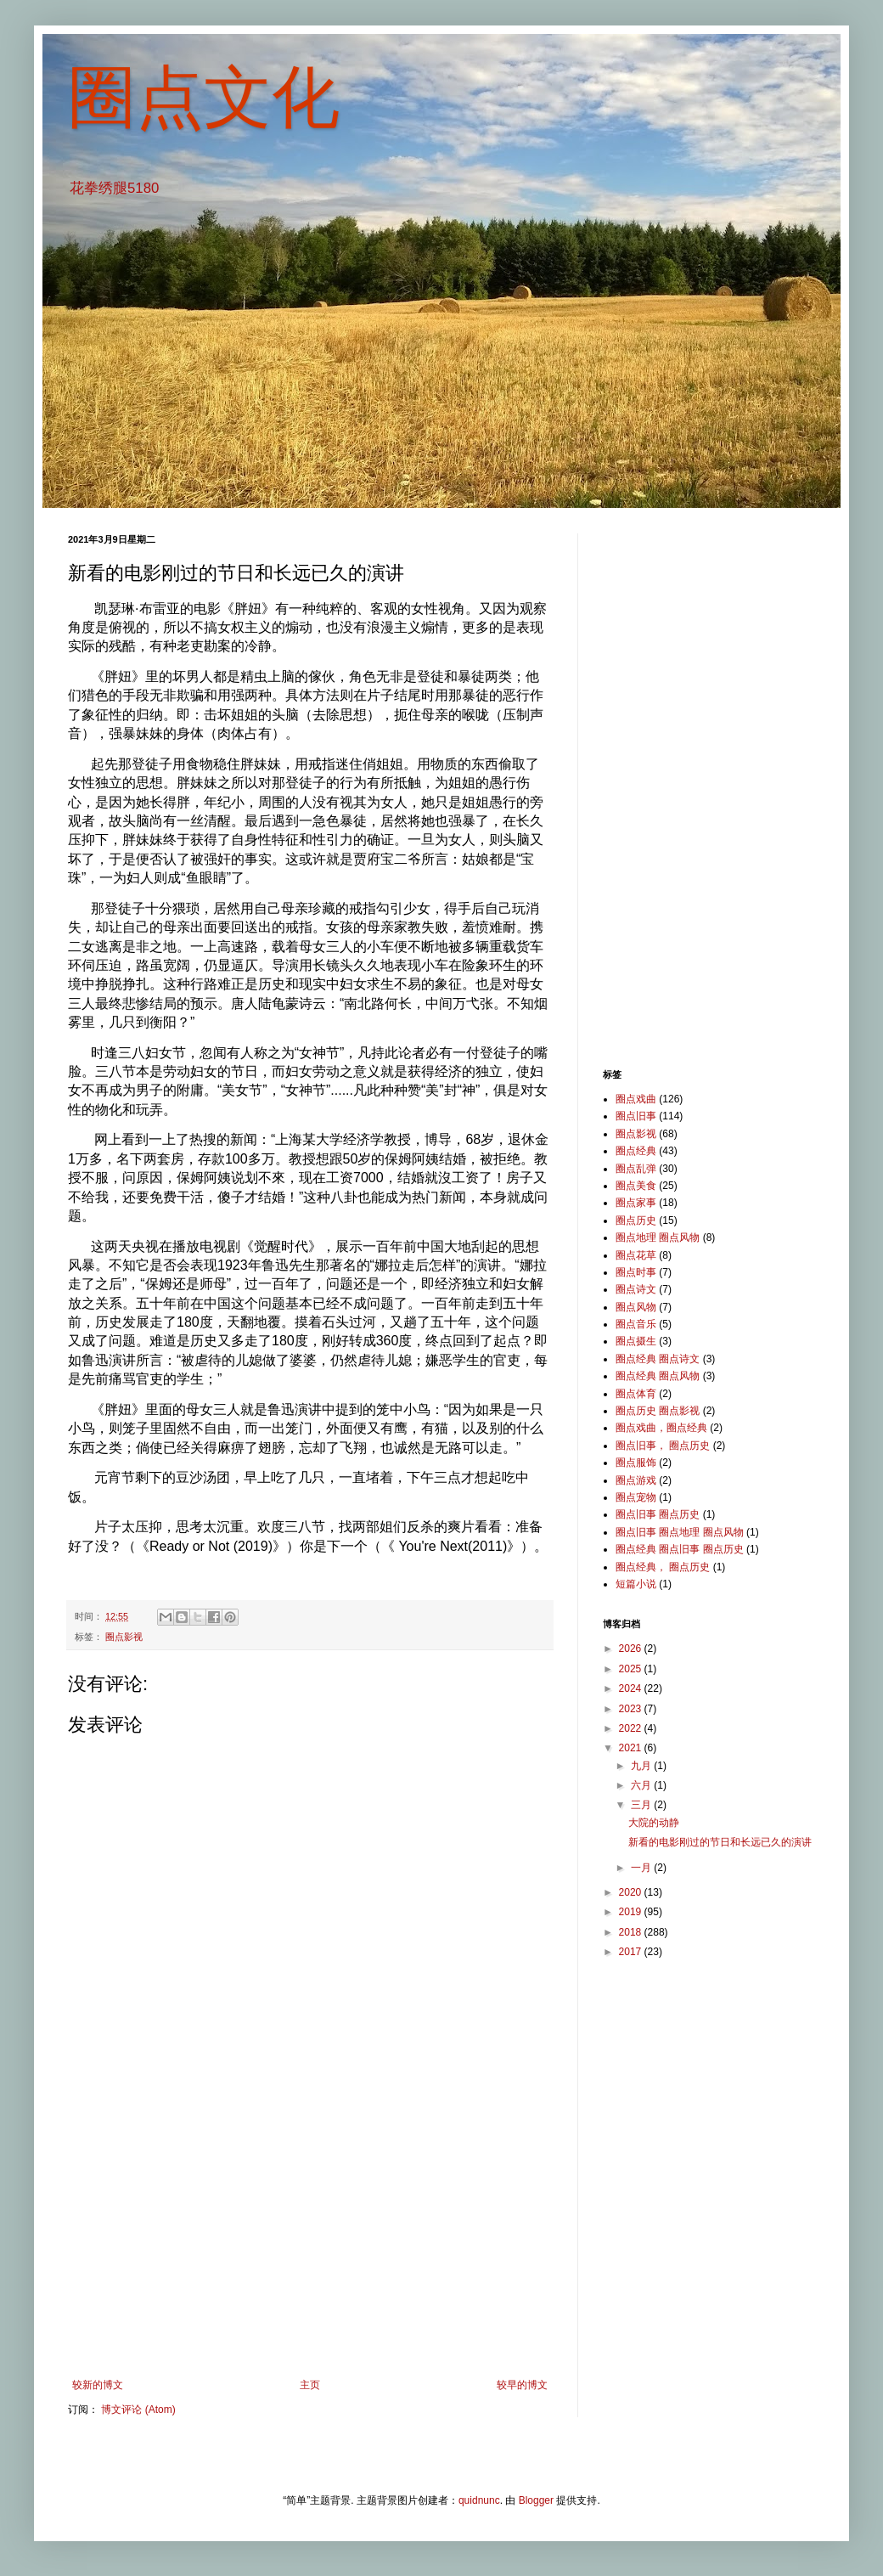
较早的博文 (522, 2385)
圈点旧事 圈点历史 (658, 1514)
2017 (631, 1952)
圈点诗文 (636, 1289)
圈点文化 (204, 97)
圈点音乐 (636, 1324)
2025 (631, 1669)
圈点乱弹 (636, 1169)
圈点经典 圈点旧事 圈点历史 (680, 1549)
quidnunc (479, 2500)
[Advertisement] (310, 2239)
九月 (642, 1766)
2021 (631, 1748)
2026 (631, 1648)
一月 (642, 1868)
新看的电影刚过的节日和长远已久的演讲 (720, 1842)
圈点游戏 (636, 1480)
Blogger (536, 2500)
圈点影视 (124, 1637)
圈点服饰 (636, 1462)
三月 (642, 1805)
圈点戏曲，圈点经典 (661, 1428)
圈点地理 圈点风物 (658, 1237)
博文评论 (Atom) (138, 2409)
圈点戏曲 (636, 1099)
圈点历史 (636, 1220)
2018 (631, 1932)
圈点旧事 (636, 1116)
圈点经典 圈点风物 (658, 1376)
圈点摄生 (636, 1341)
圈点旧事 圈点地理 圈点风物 (680, 1532)
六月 (642, 1785)
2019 (631, 1912)
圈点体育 (636, 1394)
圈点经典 (636, 1151)
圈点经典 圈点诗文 (658, 1359)
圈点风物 (636, 1307)
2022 (631, 1728)
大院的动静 (653, 1823)
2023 (631, 1709)
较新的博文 (97, 2385)
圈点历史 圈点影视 (658, 1411)
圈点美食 (636, 1186)
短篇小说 (636, 1584)
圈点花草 (636, 1255)
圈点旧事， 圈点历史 (663, 1445)
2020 (631, 1892)
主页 (310, 2385)
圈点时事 (636, 1272)
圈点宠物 (636, 1497)
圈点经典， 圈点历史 (663, 1567)
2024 (631, 1688)
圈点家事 (636, 1203)
